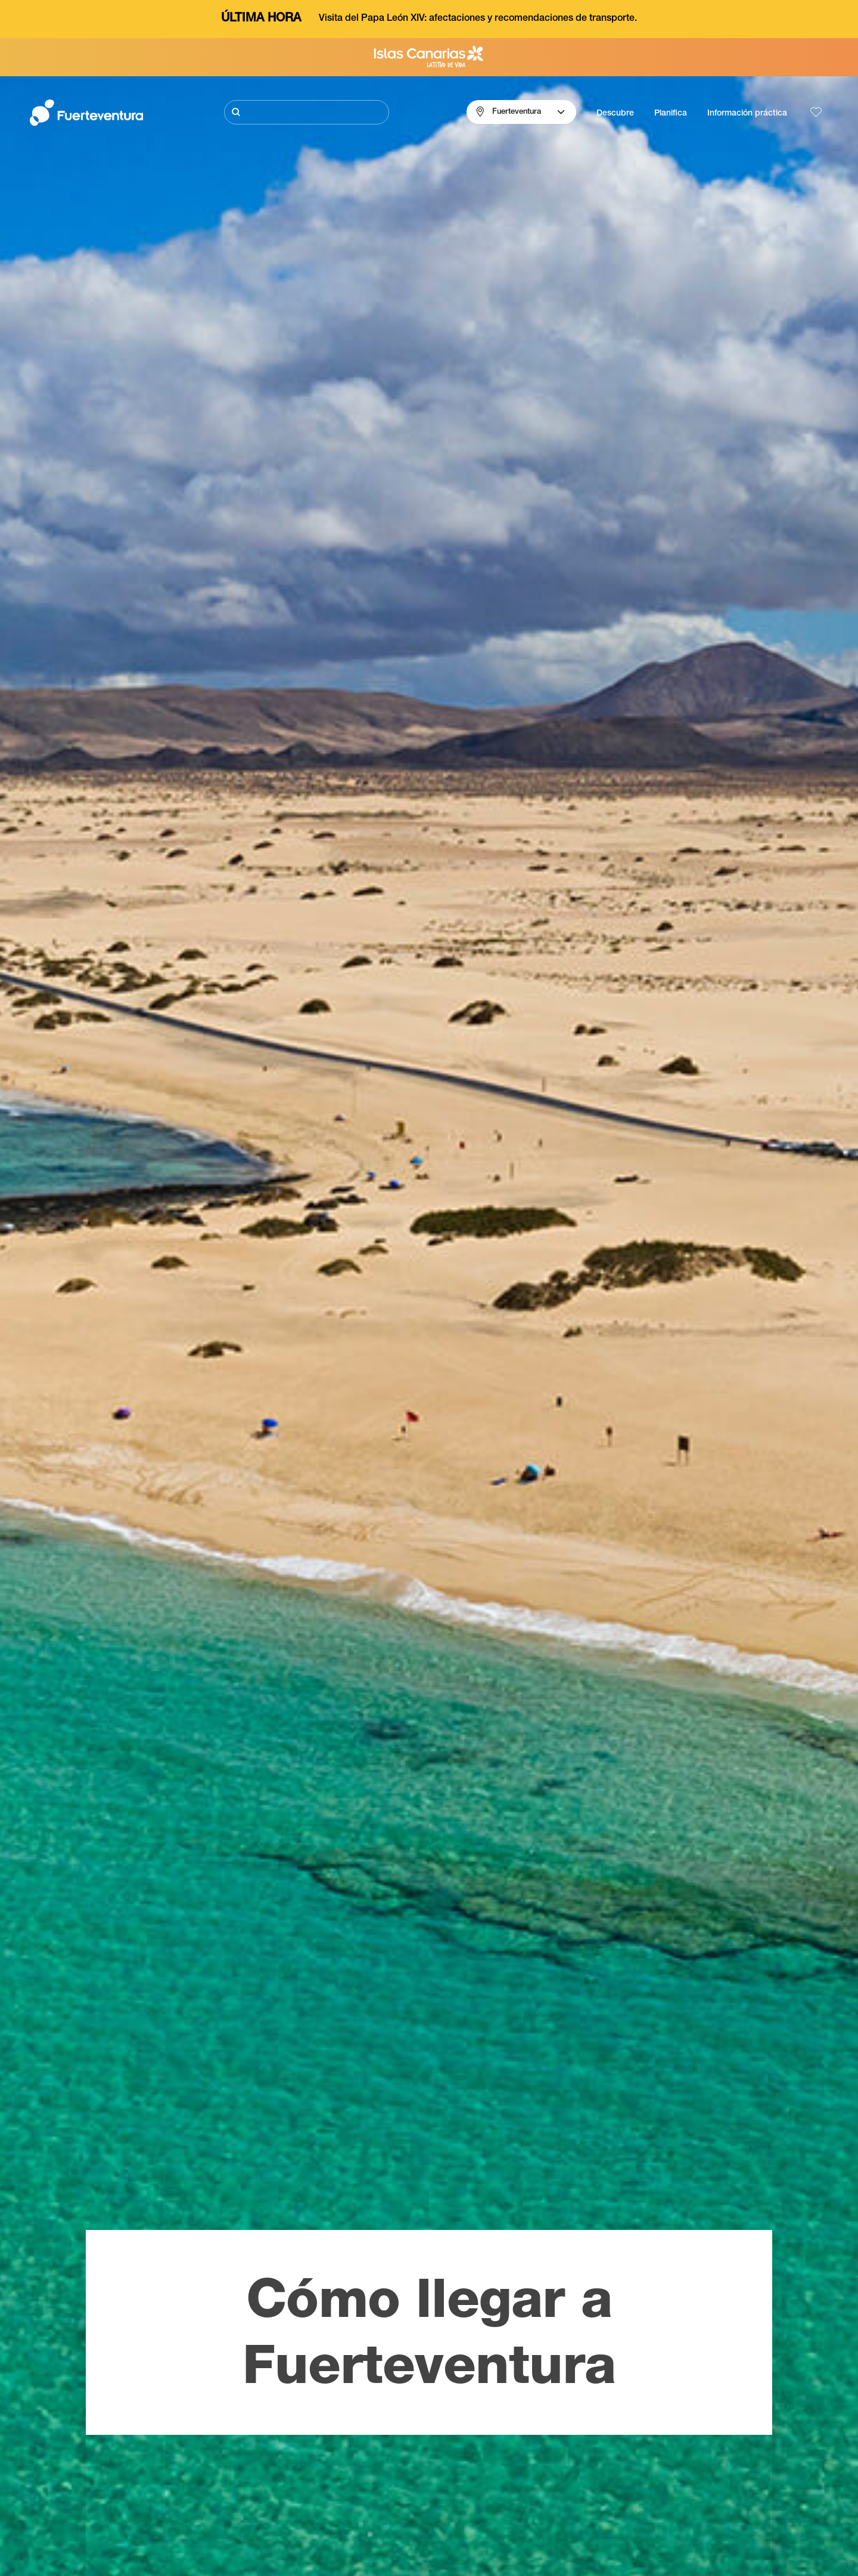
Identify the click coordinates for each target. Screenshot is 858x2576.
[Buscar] (306, 112)
